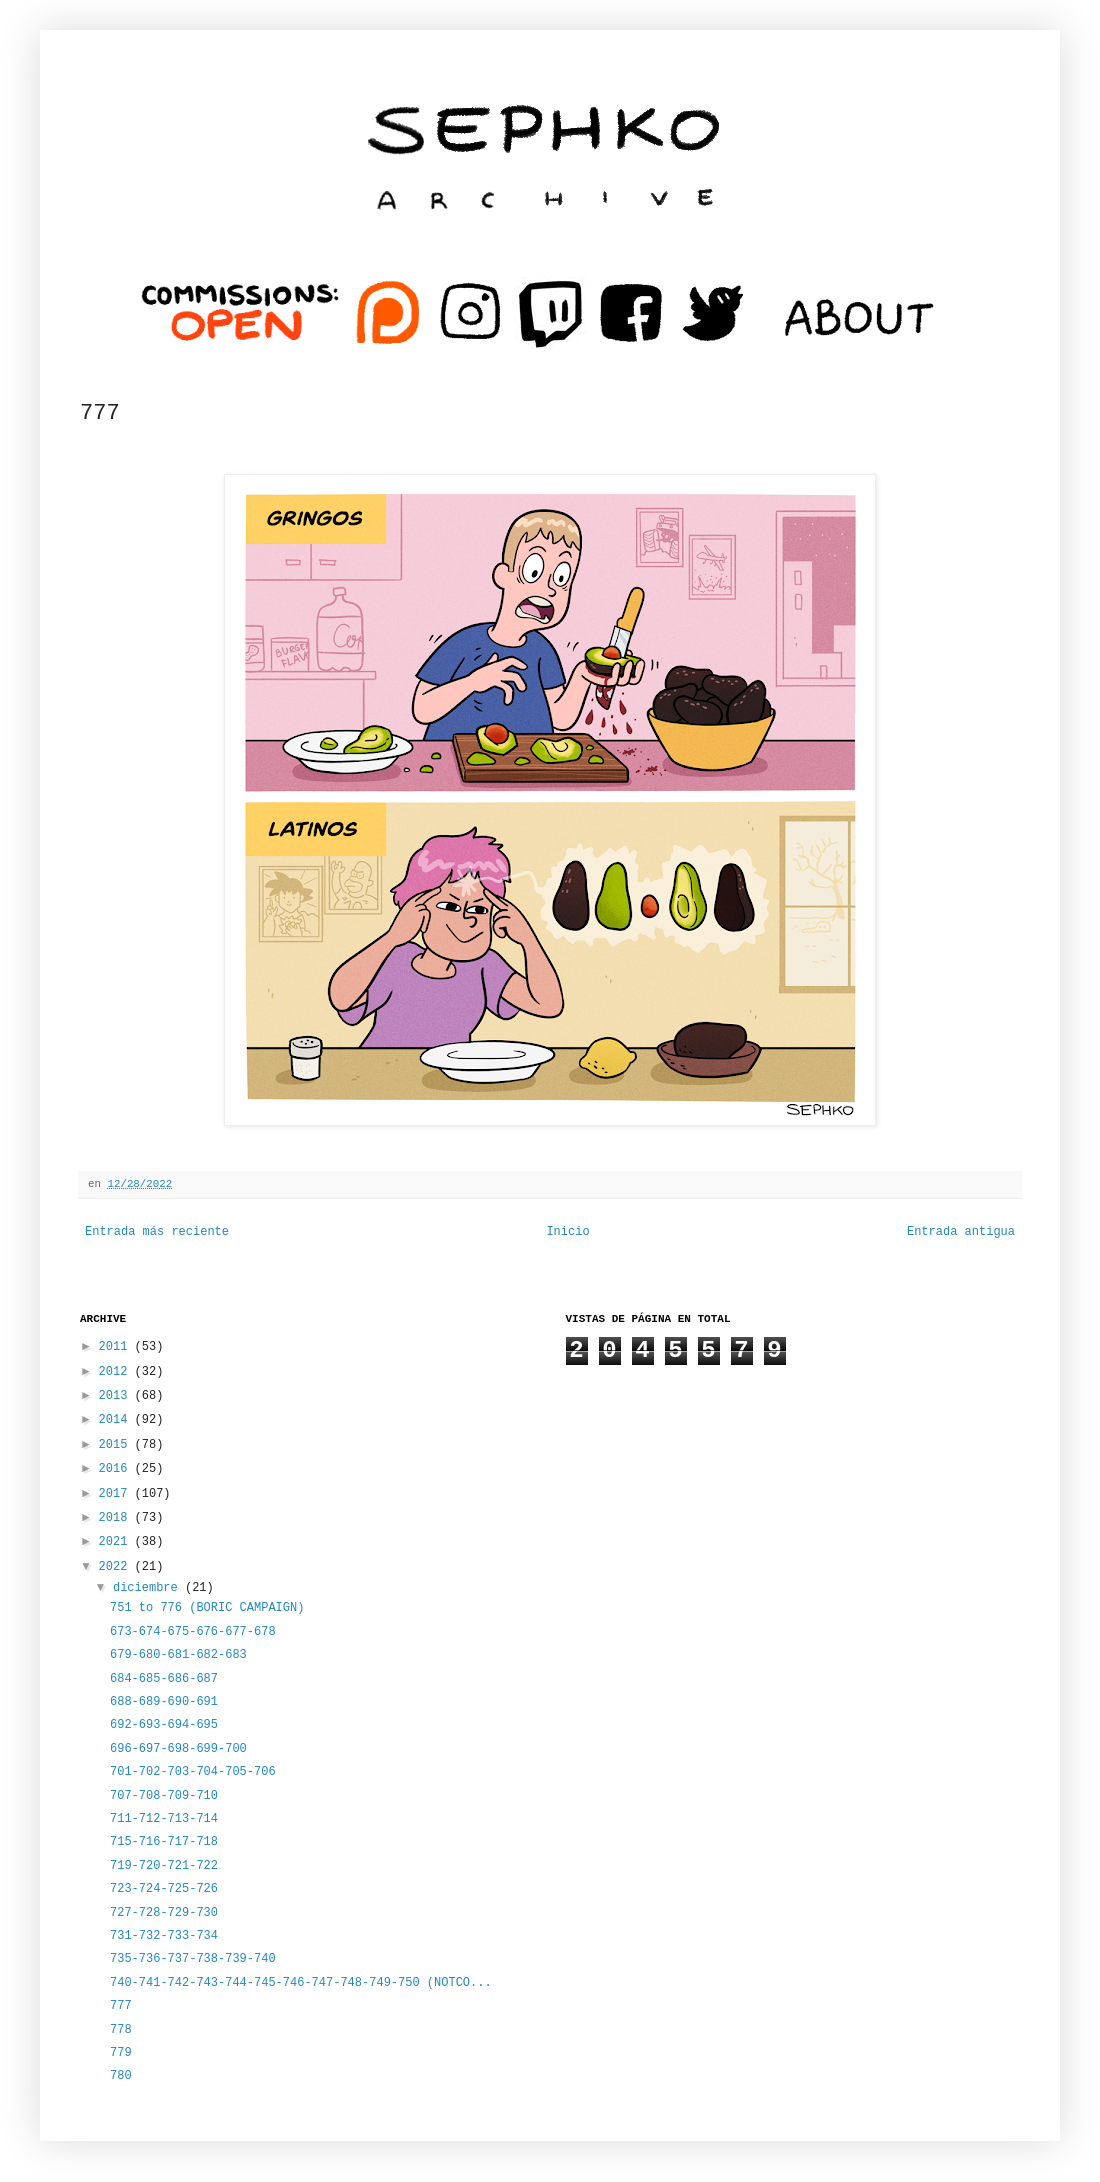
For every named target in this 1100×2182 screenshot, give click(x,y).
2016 (117, 1469)
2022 (117, 1567)
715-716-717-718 (164, 1842)
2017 (117, 1494)
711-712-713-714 (164, 1819)
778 (121, 2030)
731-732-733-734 (164, 1936)
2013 (117, 1396)
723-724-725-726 (164, 1889)
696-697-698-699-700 (178, 1749)
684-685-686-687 (164, 1679)
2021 (117, 1542)
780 (121, 2076)
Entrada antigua (961, 1232)
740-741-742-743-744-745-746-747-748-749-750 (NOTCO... (301, 1983)
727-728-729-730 (164, 1913)
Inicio (567, 1232)
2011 (117, 1347)
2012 (117, 1372)
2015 (117, 1445)
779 (121, 2053)
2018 (117, 1518)
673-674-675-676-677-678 (193, 1632)
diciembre (149, 1588)
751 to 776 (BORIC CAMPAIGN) (207, 1608)
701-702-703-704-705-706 (193, 1772)
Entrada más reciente (157, 1232)
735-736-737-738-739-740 (193, 1959)
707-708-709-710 (164, 1796)
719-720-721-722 (164, 1866)
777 (121, 2006)
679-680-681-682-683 (178, 1655)
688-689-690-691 (164, 1702)
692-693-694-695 (164, 1725)
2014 (117, 1420)
